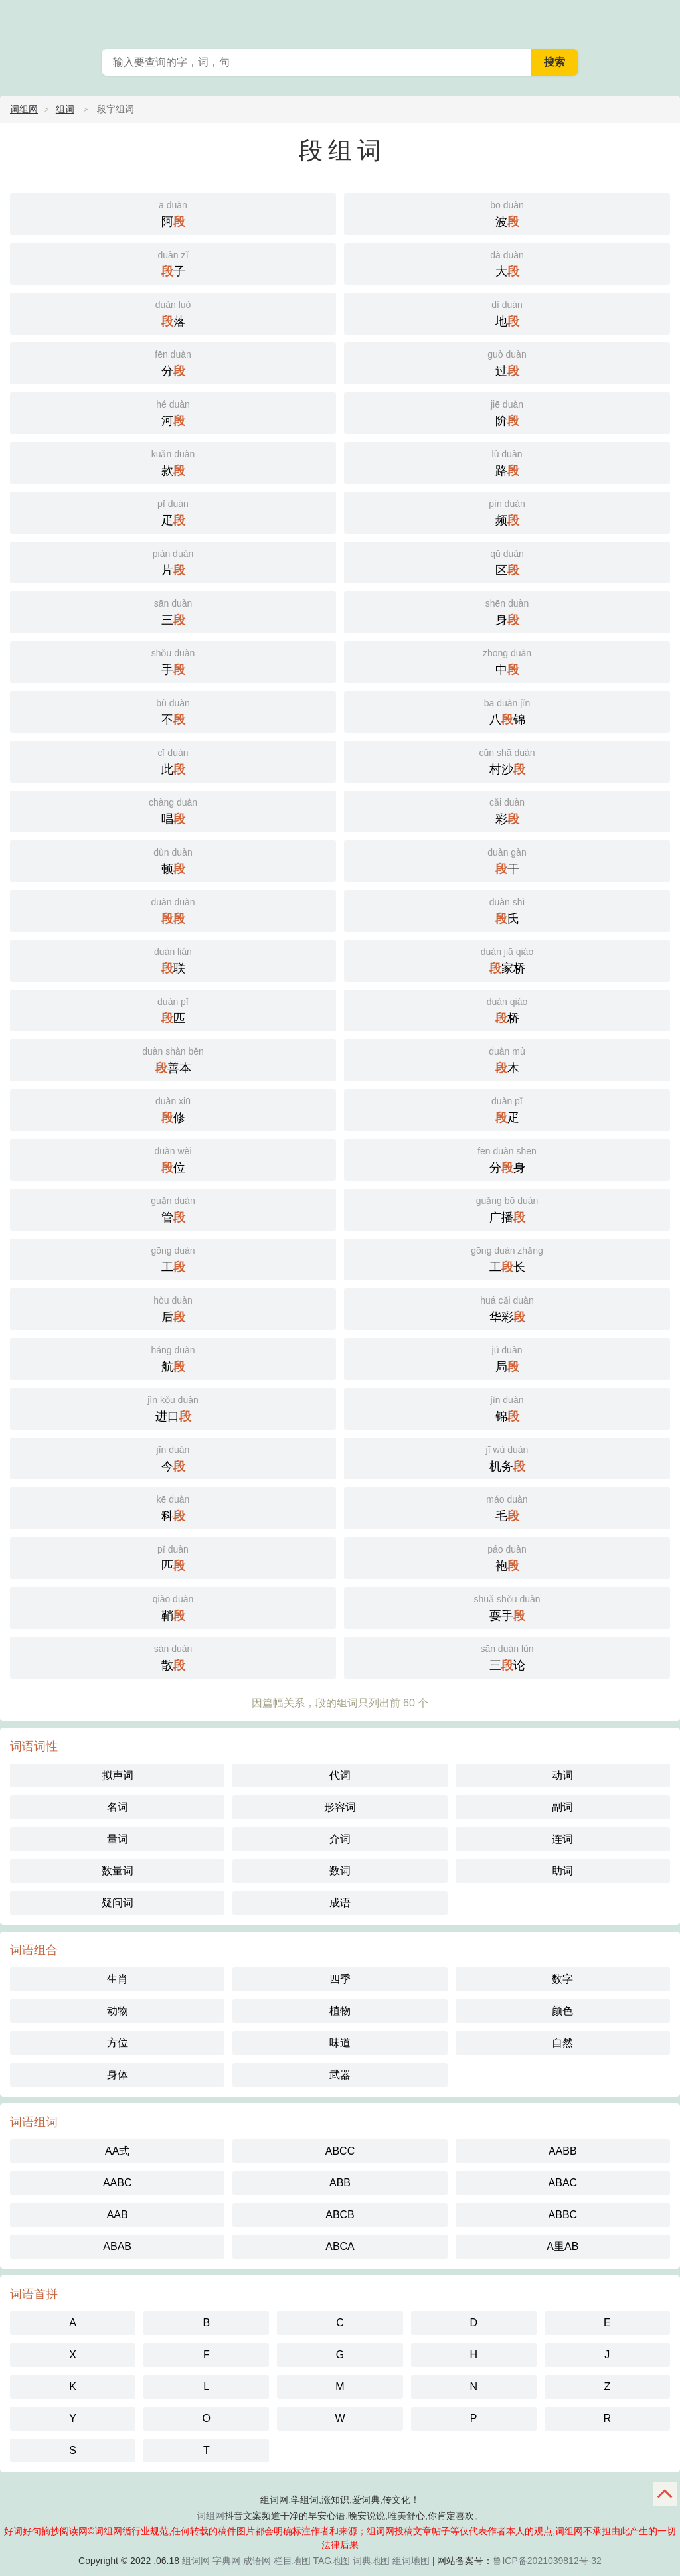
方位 (117, 2042)
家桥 (507, 959)
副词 (562, 1807)
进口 (173, 1407)
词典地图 (371, 2560)
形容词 (340, 1807)
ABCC (340, 2151)
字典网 (226, 2560)
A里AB (562, 2246)
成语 (340, 1902)
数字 (562, 1979)
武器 (340, 2074)
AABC (117, 2182)
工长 (507, 1258)
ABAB (117, 2246)
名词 (117, 1807)
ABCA (340, 2246)
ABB (340, 2182)
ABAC (563, 2182)
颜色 (562, 2010)
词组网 (24, 109)
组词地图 (411, 2560)
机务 (507, 1457)
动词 (562, 1775)
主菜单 (661, 20)
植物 (340, 2010)
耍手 (507, 1606)
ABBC (563, 2214)
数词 (340, 1870)
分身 (507, 1158)
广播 (507, 1208)
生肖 (117, 1979)
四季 (340, 1979)
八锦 (507, 710)
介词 (340, 1839)
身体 (117, 2074)
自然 (562, 2042)
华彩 (507, 1308)
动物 (117, 2010)
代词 (340, 1775)
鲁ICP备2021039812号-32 (547, 2560)
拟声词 (117, 1775)
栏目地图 (292, 2560)
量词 (117, 1839)
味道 (340, 2042)
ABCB (340, 2214)
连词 (562, 1839)
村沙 (507, 760)
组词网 (196, 2560)
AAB (117, 2214)
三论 (507, 1656)
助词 (562, 1870)
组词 (65, 109)
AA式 (117, 2151)
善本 (173, 1059)
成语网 (257, 2560)
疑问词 (117, 1902)
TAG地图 (332, 2560)
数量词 (117, 1870)
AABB (563, 2151)
